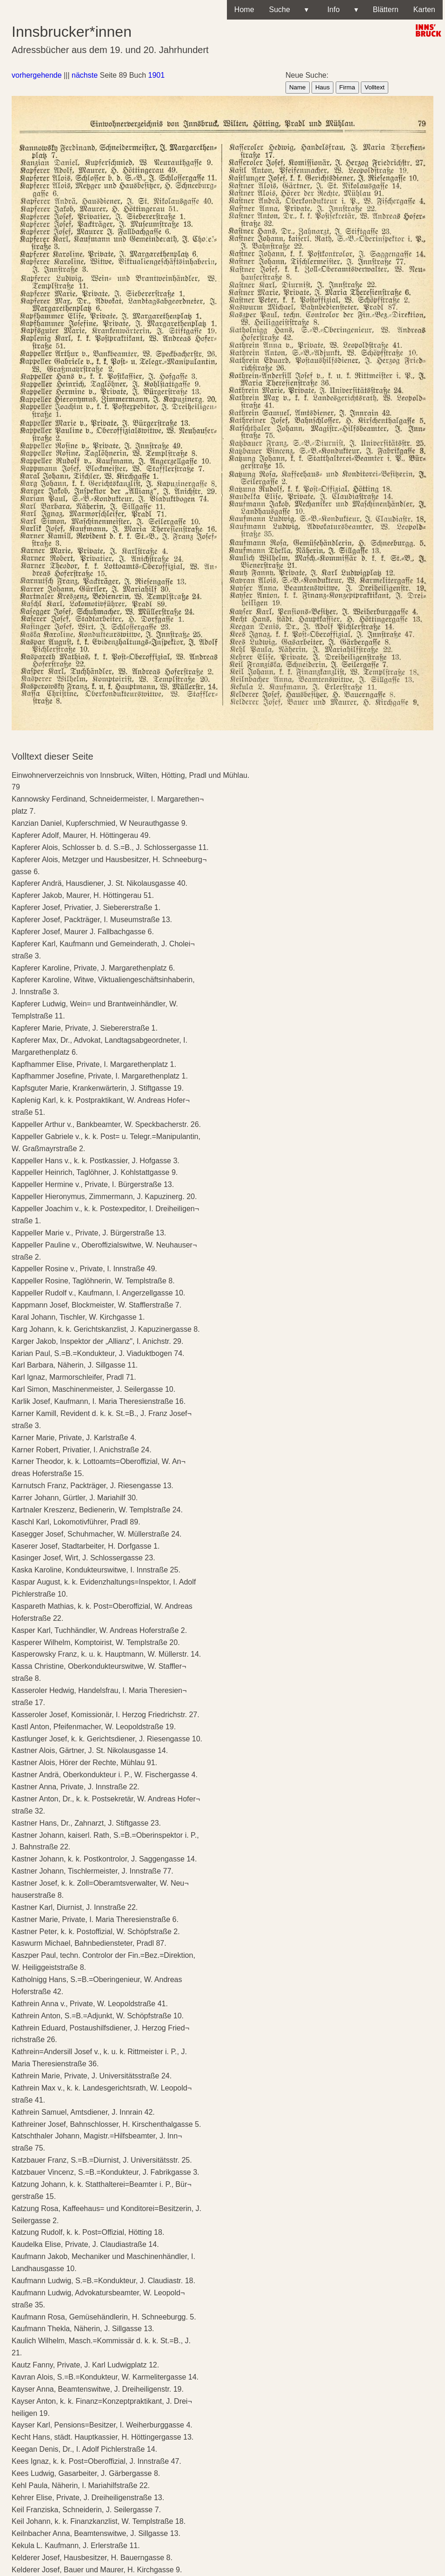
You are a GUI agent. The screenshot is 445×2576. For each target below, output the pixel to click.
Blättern (386, 9)
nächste (85, 75)
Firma (347, 87)
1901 (156, 75)
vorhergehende (37, 75)
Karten (424, 9)
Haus (322, 87)
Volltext (375, 87)
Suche (288, 10)
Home (244, 9)
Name (297, 87)
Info (340, 10)
